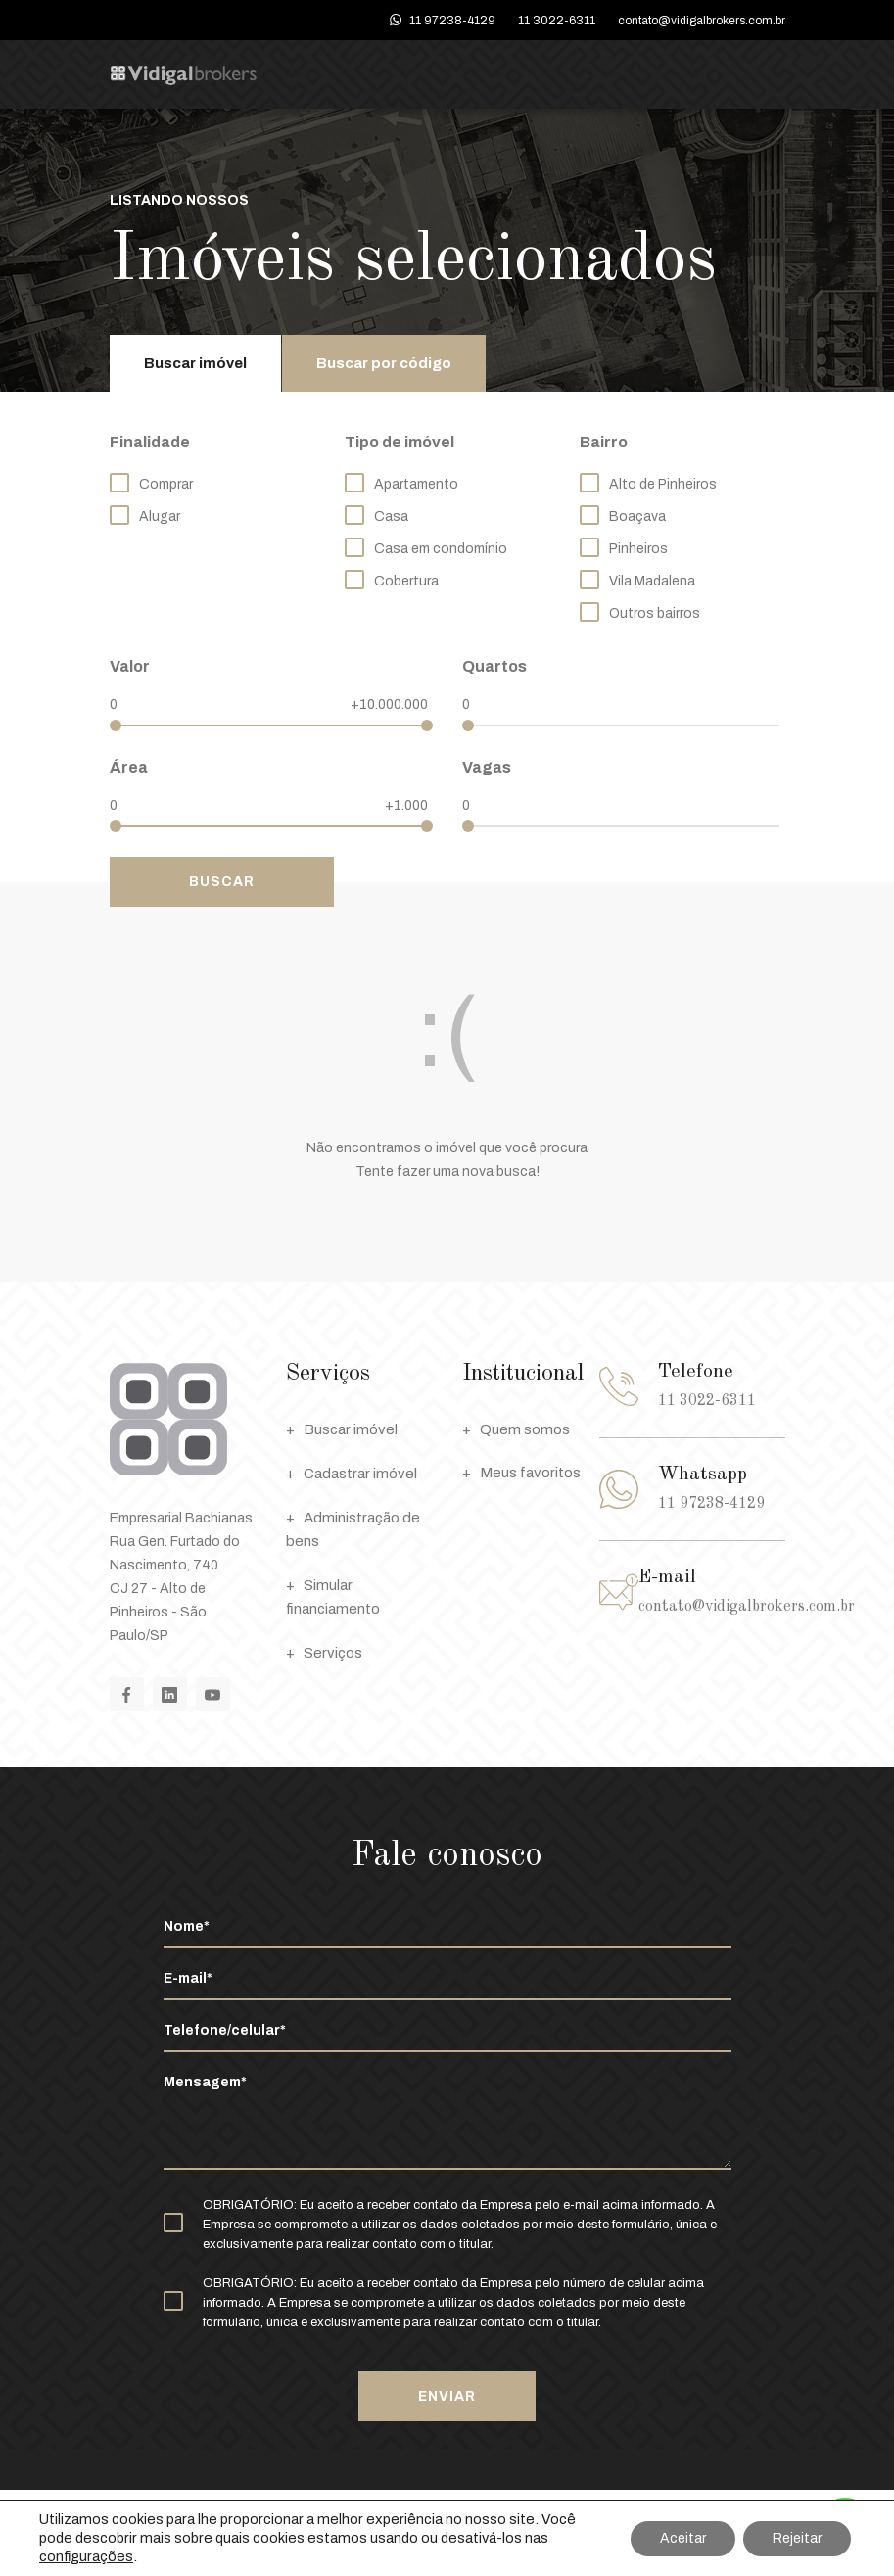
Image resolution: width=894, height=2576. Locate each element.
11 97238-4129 (452, 20)
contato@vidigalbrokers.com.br (701, 20)
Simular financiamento (333, 1594)
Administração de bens (353, 1527)
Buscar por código (383, 363)
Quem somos (516, 1429)
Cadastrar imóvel (351, 1473)
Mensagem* (447, 2121)
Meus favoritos (521, 1473)
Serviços (324, 1652)
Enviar (447, 2396)
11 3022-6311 (556, 20)
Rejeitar (797, 2538)
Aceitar (683, 2538)
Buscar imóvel (195, 363)
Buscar (222, 881)
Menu (768, 75)
